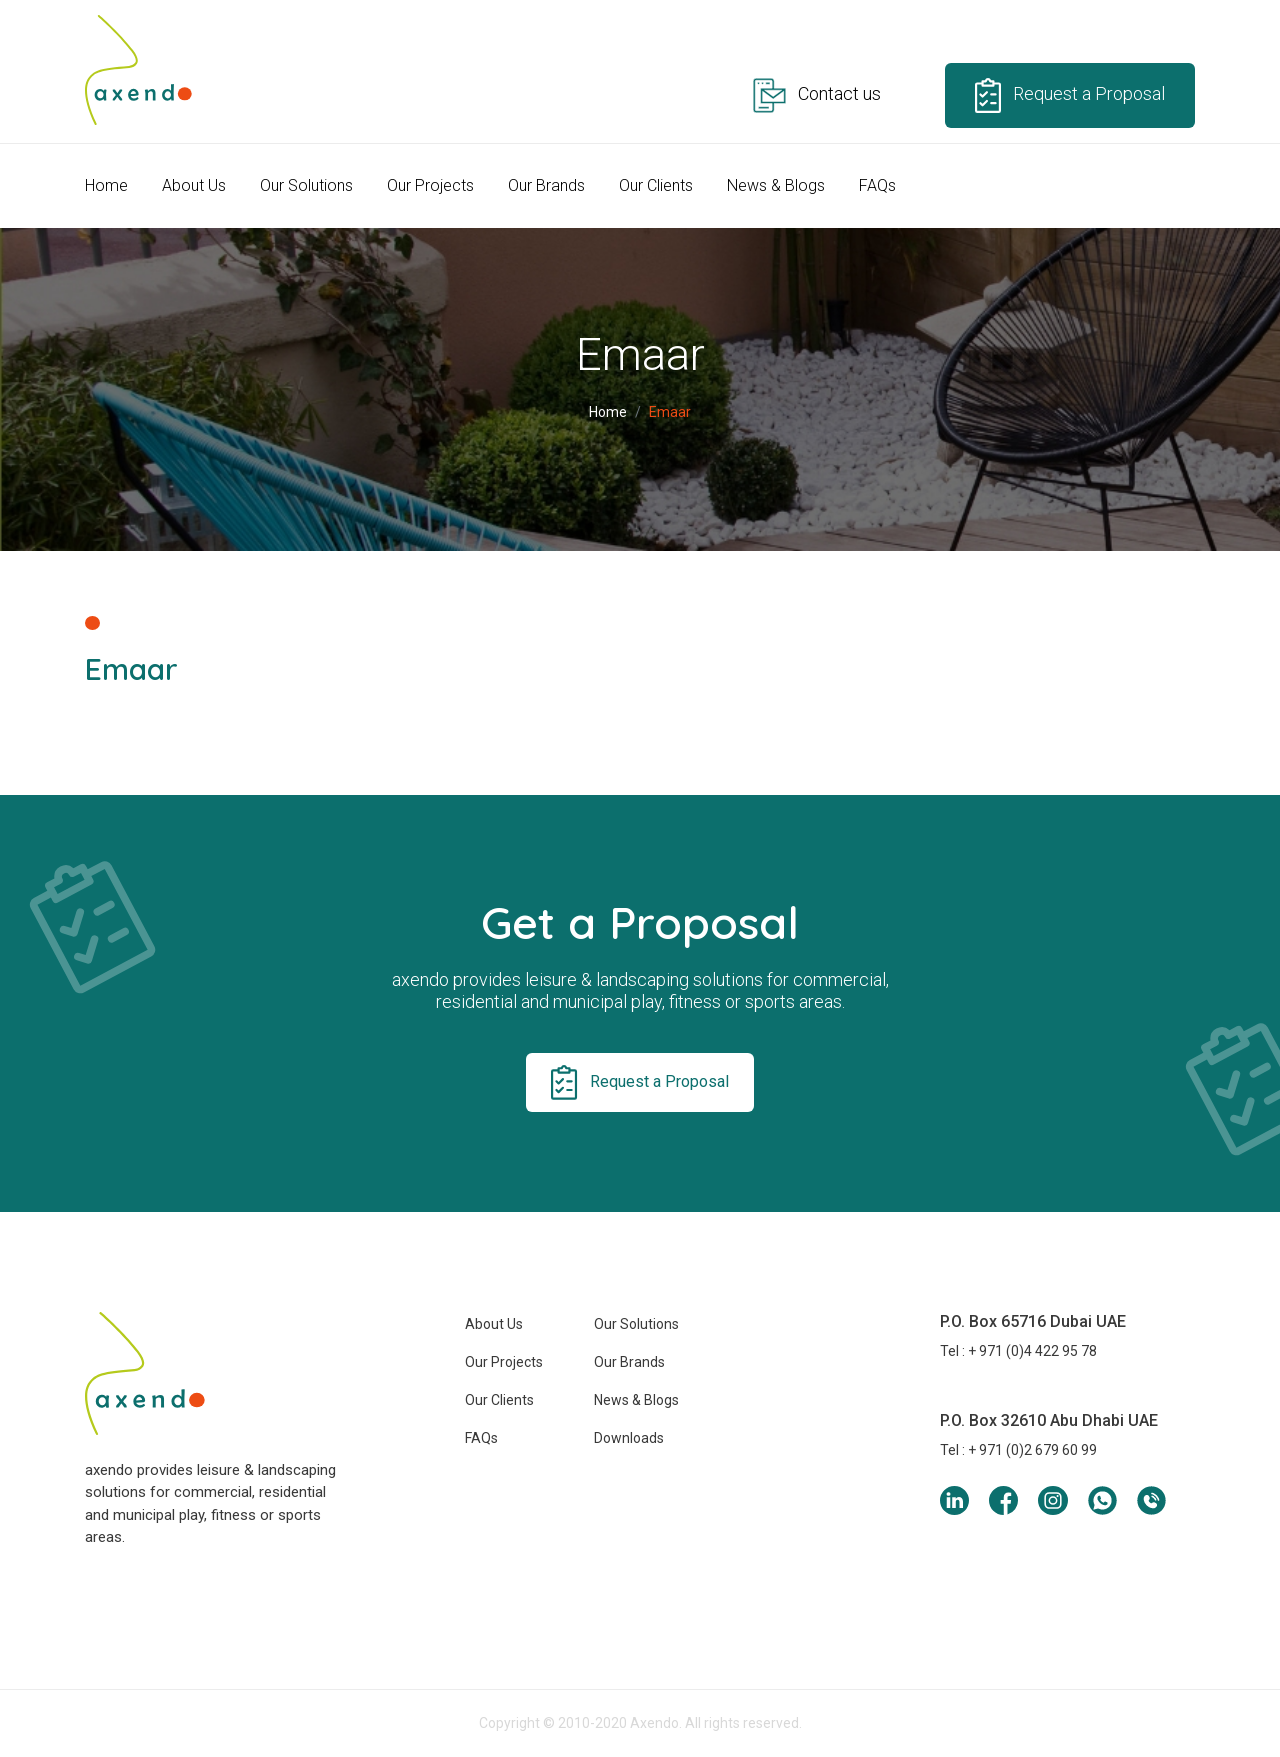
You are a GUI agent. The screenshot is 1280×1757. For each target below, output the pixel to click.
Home (106, 185)
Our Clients (656, 185)
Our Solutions (306, 185)
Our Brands (546, 185)
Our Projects (430, 185)
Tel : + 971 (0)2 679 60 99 (1018, 1450)
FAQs (877, 185)
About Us (194, 185)
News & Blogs (776, 185)
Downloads (629, 1438)
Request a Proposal (1070, 95)
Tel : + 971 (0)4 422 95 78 (1018, 1351)
